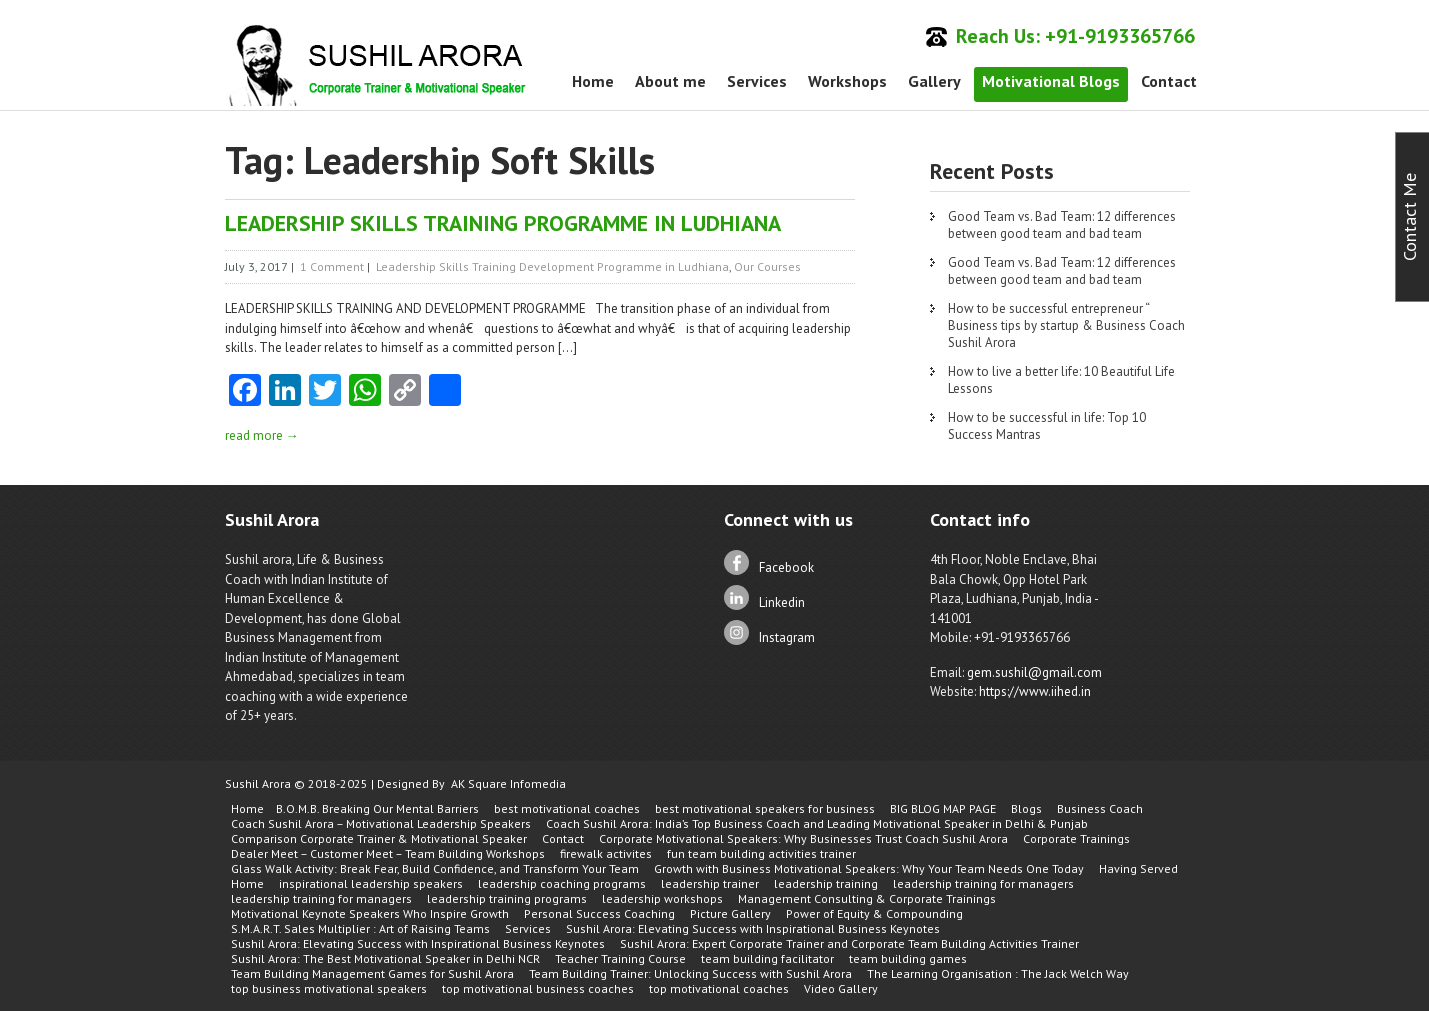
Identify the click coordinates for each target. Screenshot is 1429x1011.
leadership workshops (662, 898)
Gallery (934, 81)
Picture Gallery (730, 913)
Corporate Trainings (1076, 838)
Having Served (1138, 868)
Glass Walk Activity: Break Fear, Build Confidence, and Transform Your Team (435, 868)
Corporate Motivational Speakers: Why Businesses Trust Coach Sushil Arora (803, 838)
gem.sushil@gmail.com (1034, 672)
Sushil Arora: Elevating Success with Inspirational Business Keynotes (753, 928)
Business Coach (1100, 808)
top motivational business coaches (538, 988)
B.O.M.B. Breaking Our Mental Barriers (377, 808)
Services (757, 81)
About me (670, 81)
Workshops (847, 81)
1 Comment (332, 266)
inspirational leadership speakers (371, 883)
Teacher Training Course (620, 958)
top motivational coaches (719, 988)
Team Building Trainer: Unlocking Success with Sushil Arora (690, 973)
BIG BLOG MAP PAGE (943, 808)
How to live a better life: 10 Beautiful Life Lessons (1061, 380)
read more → (262, 435)
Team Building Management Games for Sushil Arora (372, 973)
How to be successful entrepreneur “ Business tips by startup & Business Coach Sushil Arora (1066, 325)
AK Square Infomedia (508, 783)
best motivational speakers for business (765, 808)
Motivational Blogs (1051, 81)
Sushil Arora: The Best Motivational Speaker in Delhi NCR (385, 958)
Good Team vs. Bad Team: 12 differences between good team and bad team (1062, 225)
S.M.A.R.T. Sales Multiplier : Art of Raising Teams (360, 928)
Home (593, 81)
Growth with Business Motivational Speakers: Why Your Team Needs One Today (869, 868)
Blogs (1026, 808)
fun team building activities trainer (761, 853)
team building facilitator (767, 958)
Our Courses (767, 266)
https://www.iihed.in (1035, 691)
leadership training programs (507, 898)
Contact (1169, 81)
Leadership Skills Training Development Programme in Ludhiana (552, 266)
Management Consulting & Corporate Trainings (867, 898)
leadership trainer (710, 883)
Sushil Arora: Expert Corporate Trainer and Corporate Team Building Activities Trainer (849, 943)
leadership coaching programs (562, 883)
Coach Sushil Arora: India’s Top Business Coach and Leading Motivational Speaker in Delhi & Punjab (817, 823)
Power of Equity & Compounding (874, 913)
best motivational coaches (567, 808)
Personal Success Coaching (599, 913)
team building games (908, 958)
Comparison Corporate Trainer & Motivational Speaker (379, 838)
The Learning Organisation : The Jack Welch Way (998, 973)
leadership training (826, 883)
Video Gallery (841, 988)
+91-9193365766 (1120, 36)
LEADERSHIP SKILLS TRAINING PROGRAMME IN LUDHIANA (503, 223)
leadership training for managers (983, 883)
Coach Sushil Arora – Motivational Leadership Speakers (381, 823)
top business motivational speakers (329, 988)
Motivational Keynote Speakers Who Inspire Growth (370, 913)
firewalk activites (606, 853)
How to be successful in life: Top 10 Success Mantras (1047, 426)
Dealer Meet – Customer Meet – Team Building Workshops (388, 853)
